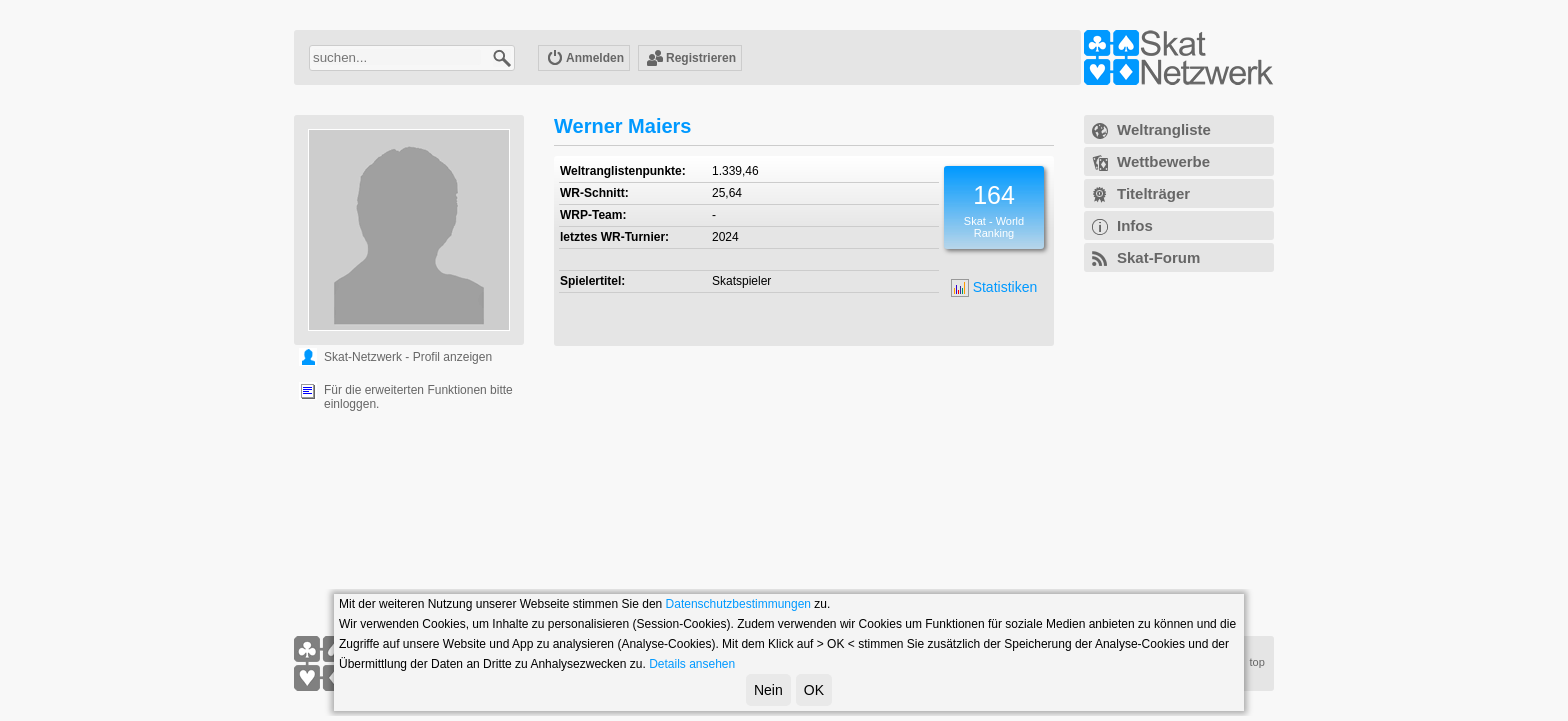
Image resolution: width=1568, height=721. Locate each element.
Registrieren (691, 59)
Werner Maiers (622, 126)
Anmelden (585, 59)
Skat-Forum (1158, 257)
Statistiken (994, 288)
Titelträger (1153, 193)
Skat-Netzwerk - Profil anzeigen (408, 357)
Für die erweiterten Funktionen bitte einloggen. (418, 397)
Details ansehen (692, 664)
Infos (1135, 225)
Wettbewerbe (1163, 161)
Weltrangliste (1164, 129)
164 (994, 195)
